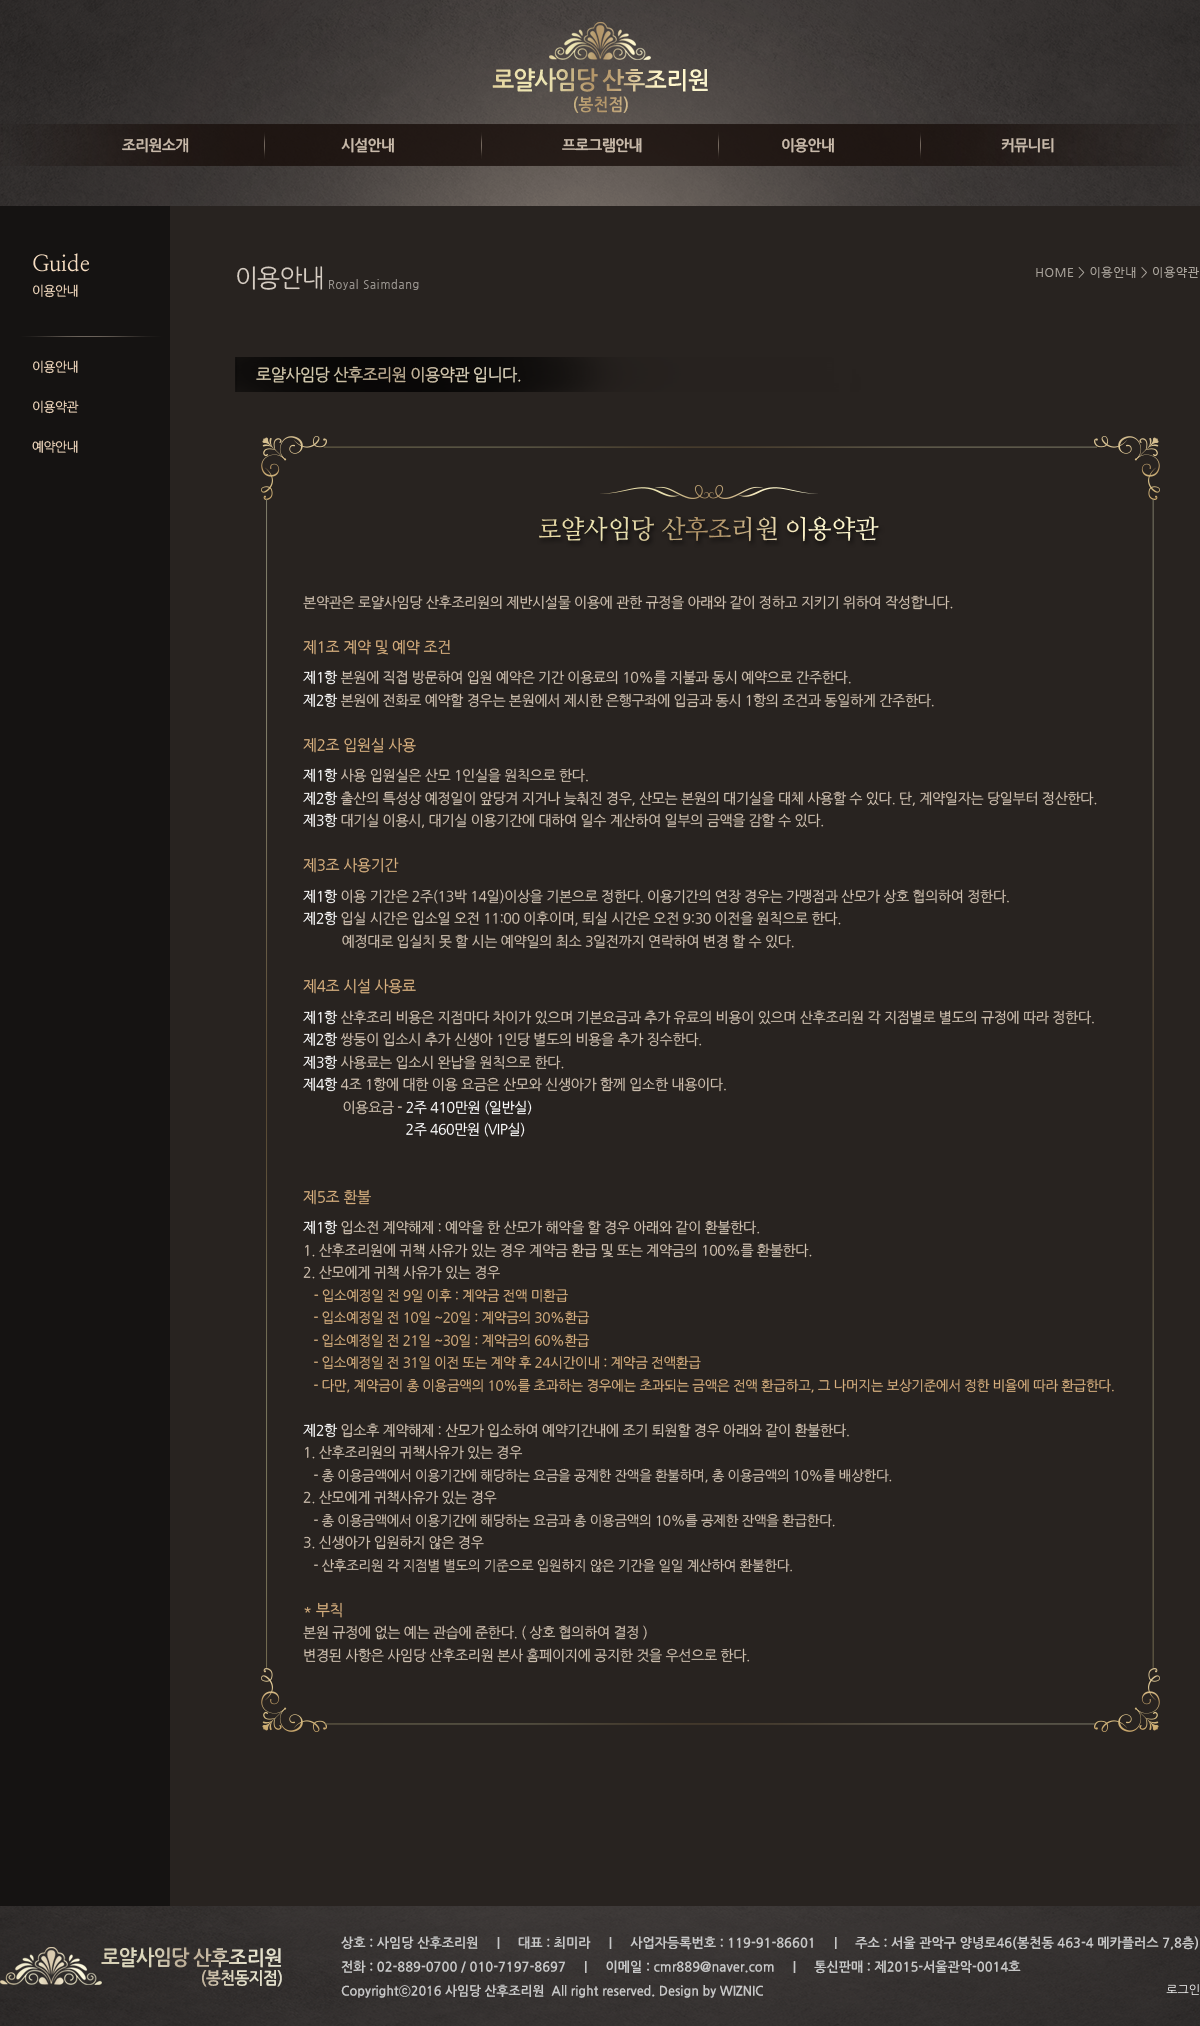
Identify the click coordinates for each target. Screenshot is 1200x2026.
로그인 (1183, 1990)
